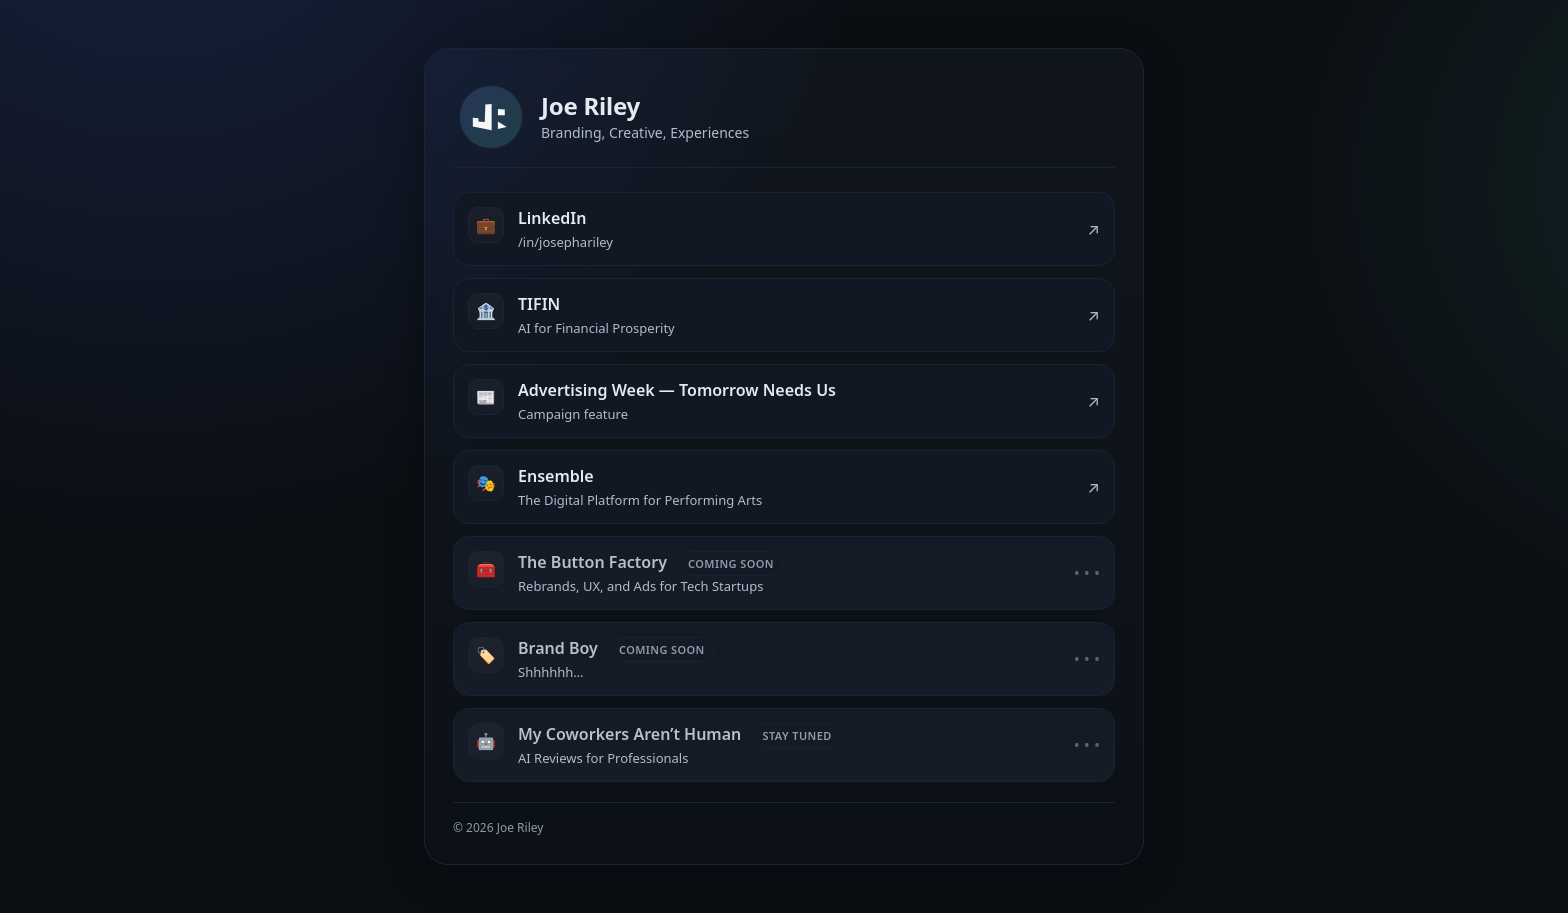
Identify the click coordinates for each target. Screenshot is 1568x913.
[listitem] (784, 229)
